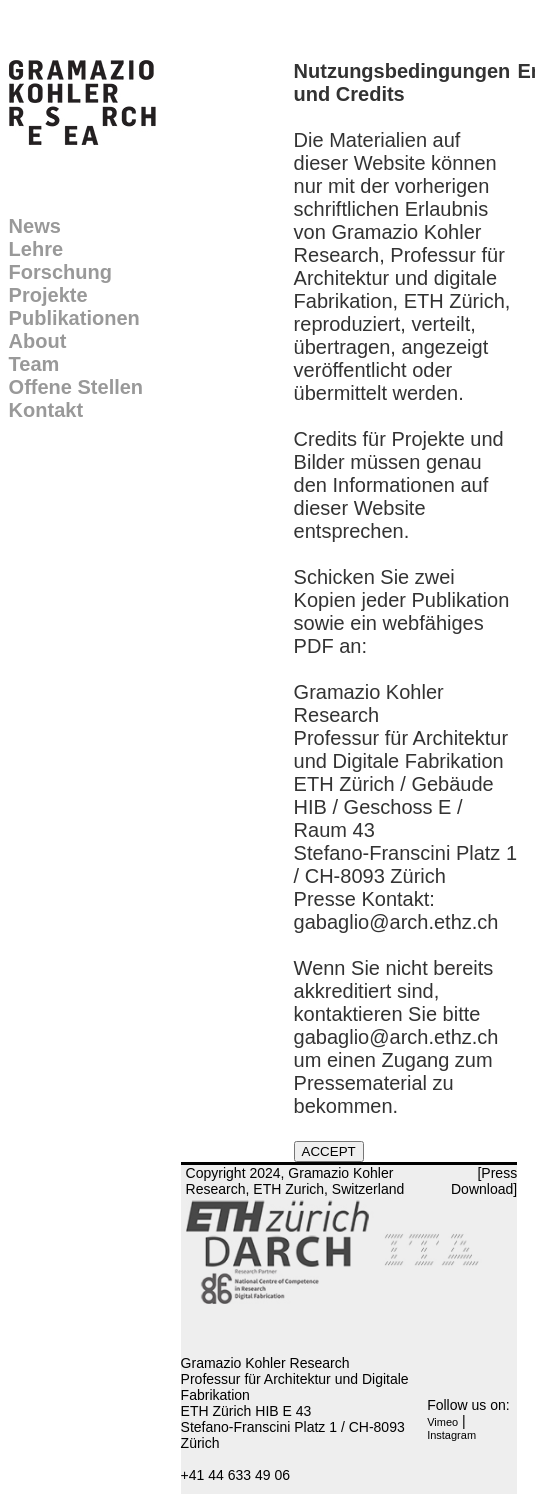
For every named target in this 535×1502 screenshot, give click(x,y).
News (35, 226)
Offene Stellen (76, 387)
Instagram (451, 1435)
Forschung (60, 272)
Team (34, 364)
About (38, 341)
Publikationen (74, 318)
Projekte (48, 295)
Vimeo (442, 1422)
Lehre (36, 249)
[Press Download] (484, 1181)
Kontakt (46, 410)
